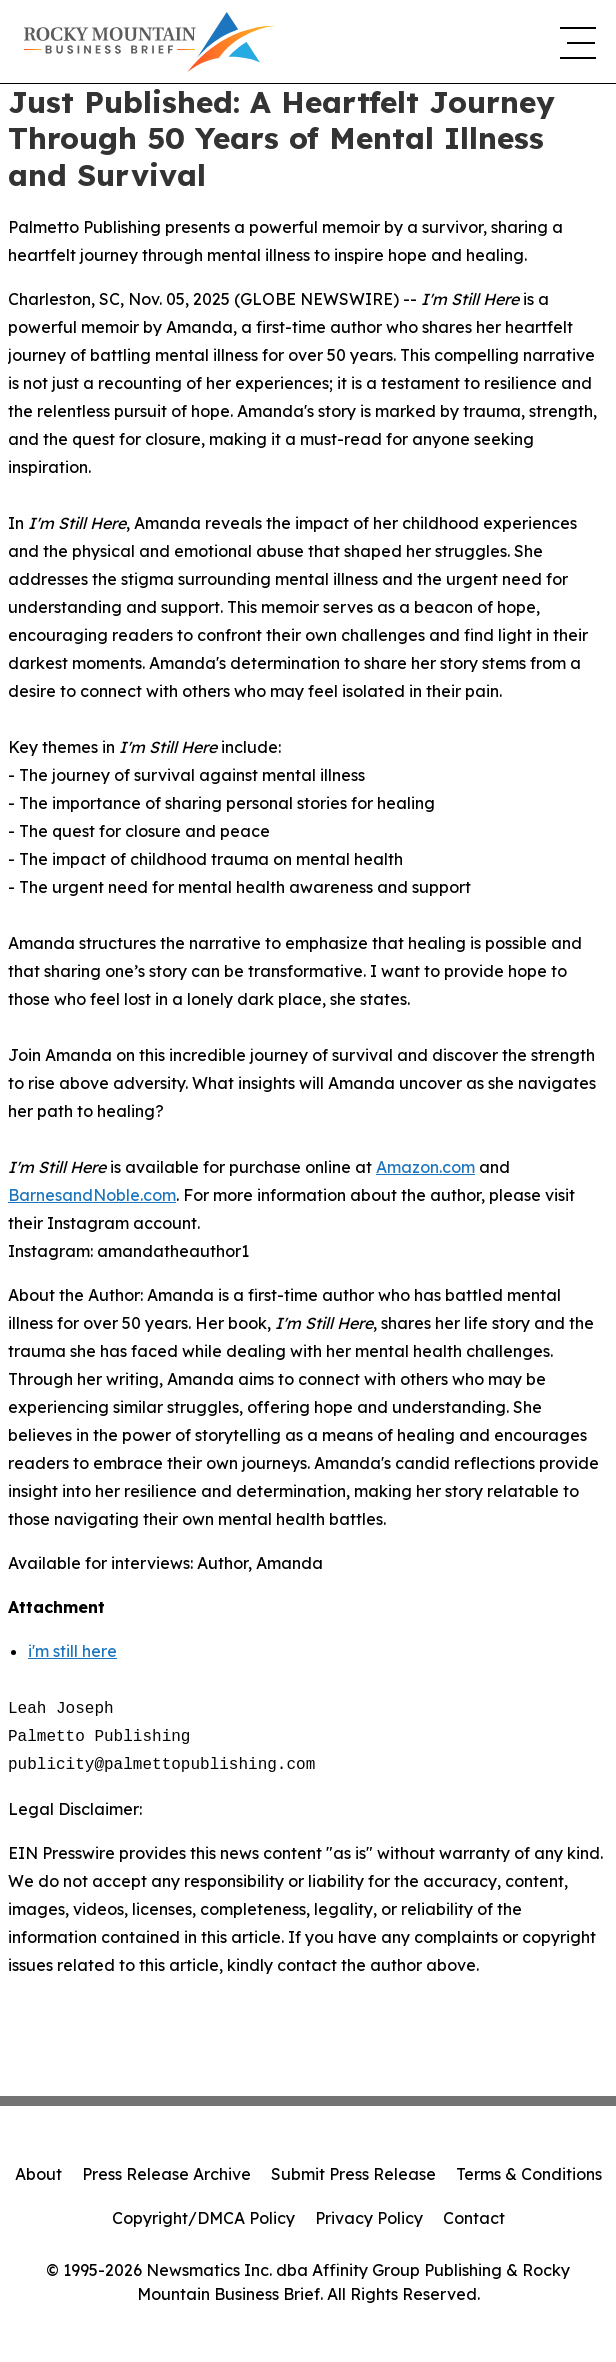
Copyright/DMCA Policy (203, 2218)
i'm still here (72, 1651)
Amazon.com (425, 1167)
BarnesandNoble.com (92, 1195)
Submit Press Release (353, 2174)
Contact (474, 2218)
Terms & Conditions (529, 2174)
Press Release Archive (166, 2174)
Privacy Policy (369, 2218)
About (38, 2174)
